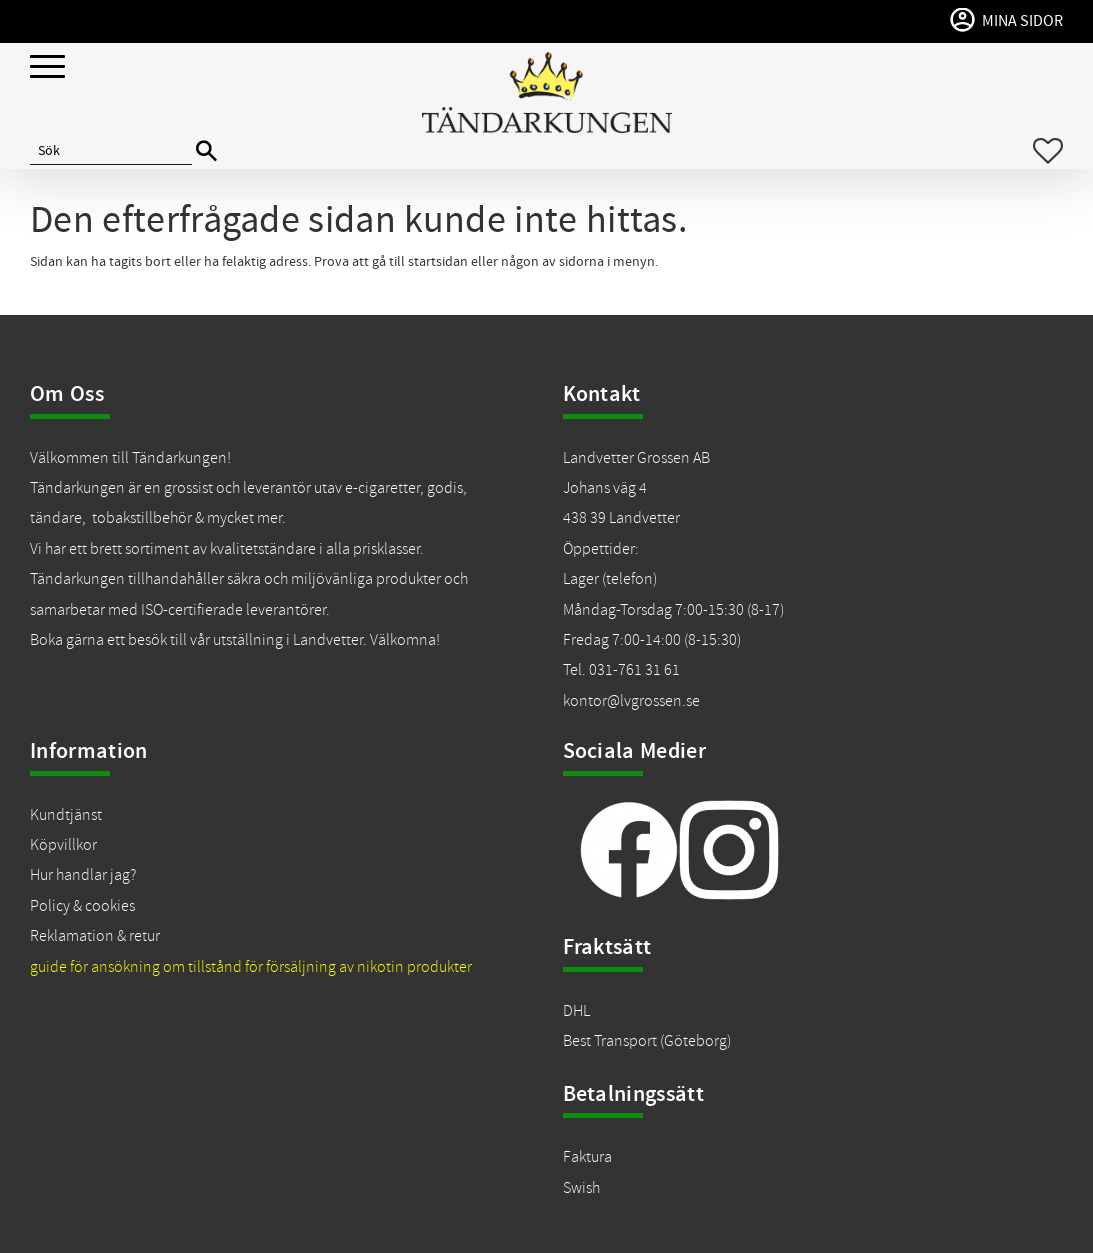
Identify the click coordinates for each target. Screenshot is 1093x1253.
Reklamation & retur (95, 936)
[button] (47, 67)
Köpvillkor (63, 845)
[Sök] (206, 151)
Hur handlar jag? (83, 875)
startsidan (438, 262)
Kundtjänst (66, 815)
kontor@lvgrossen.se (631, 701)
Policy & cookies (82, 906)
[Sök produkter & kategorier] (111, 151)
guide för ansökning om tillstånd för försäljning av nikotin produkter (251, 967)
